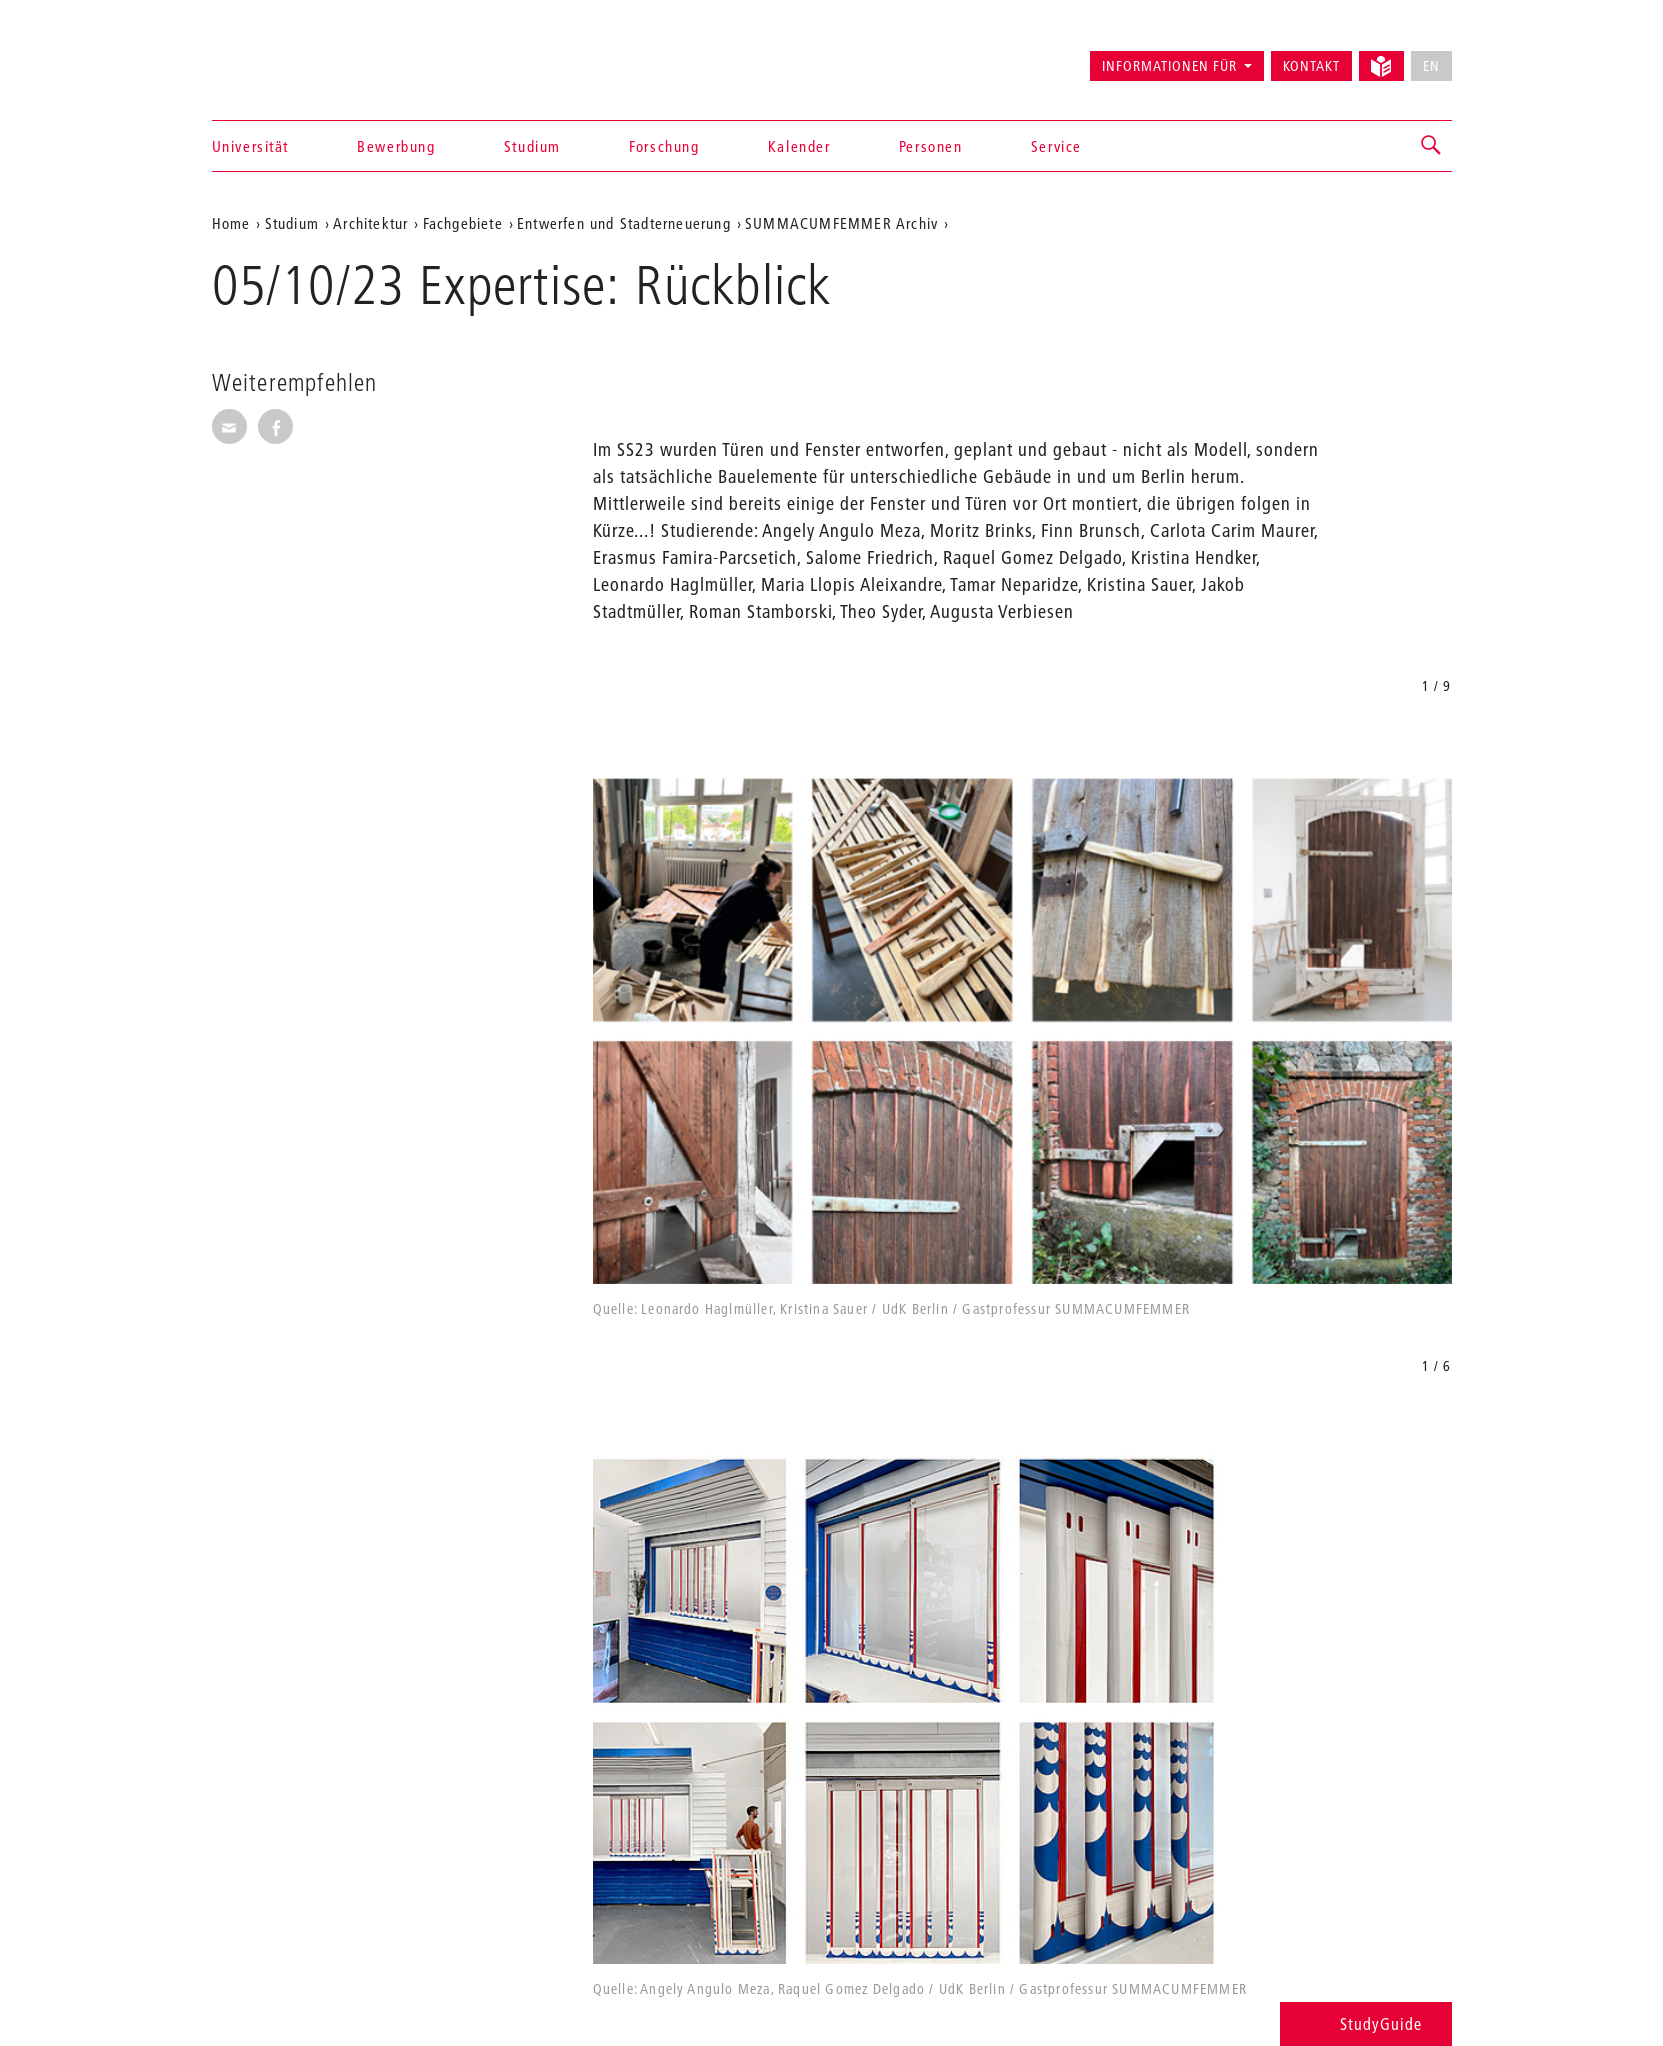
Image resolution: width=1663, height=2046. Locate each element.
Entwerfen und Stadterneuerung (624, 223)
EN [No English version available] (1431, 66)
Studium (532, 146)
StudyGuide (1365, 2023)
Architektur (370, 223)
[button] (1432, 146)
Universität (251, 146)
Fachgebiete (463, 223)
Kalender (799, 146)
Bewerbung (396, 146)
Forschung (664, 146)
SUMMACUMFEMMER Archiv (841, 223)
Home (231, 223)
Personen (931, 146)
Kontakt (1311, 66)
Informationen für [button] (1169, 66)
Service (1056, 146)
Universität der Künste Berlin (290, 57)
